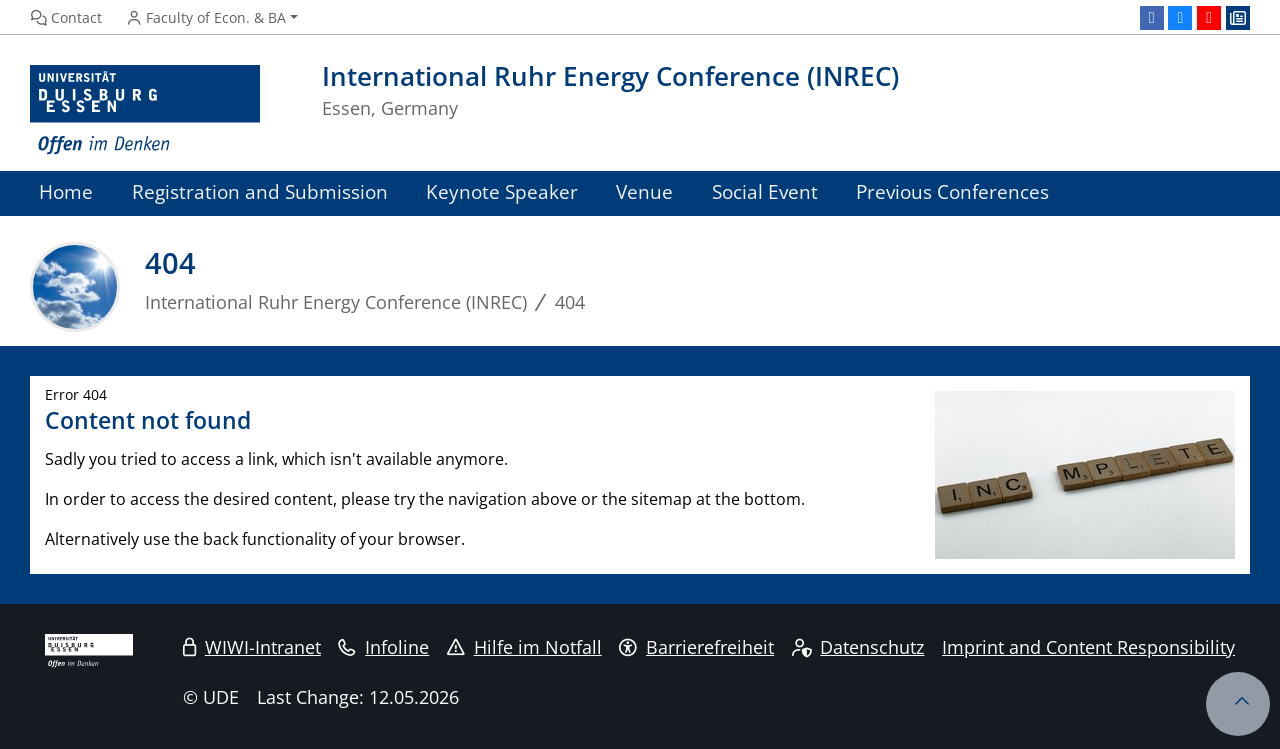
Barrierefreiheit (696, 647)
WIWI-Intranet (252, 647)
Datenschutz (858, 647)
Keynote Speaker (502, 191)
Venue (644, 191)
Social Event (765, 191)
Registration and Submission (260, 191)
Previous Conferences (952, 191)
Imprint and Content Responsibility (1088, 647)
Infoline (383, 647)
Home (66, 191)
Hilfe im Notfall (524, 647)
